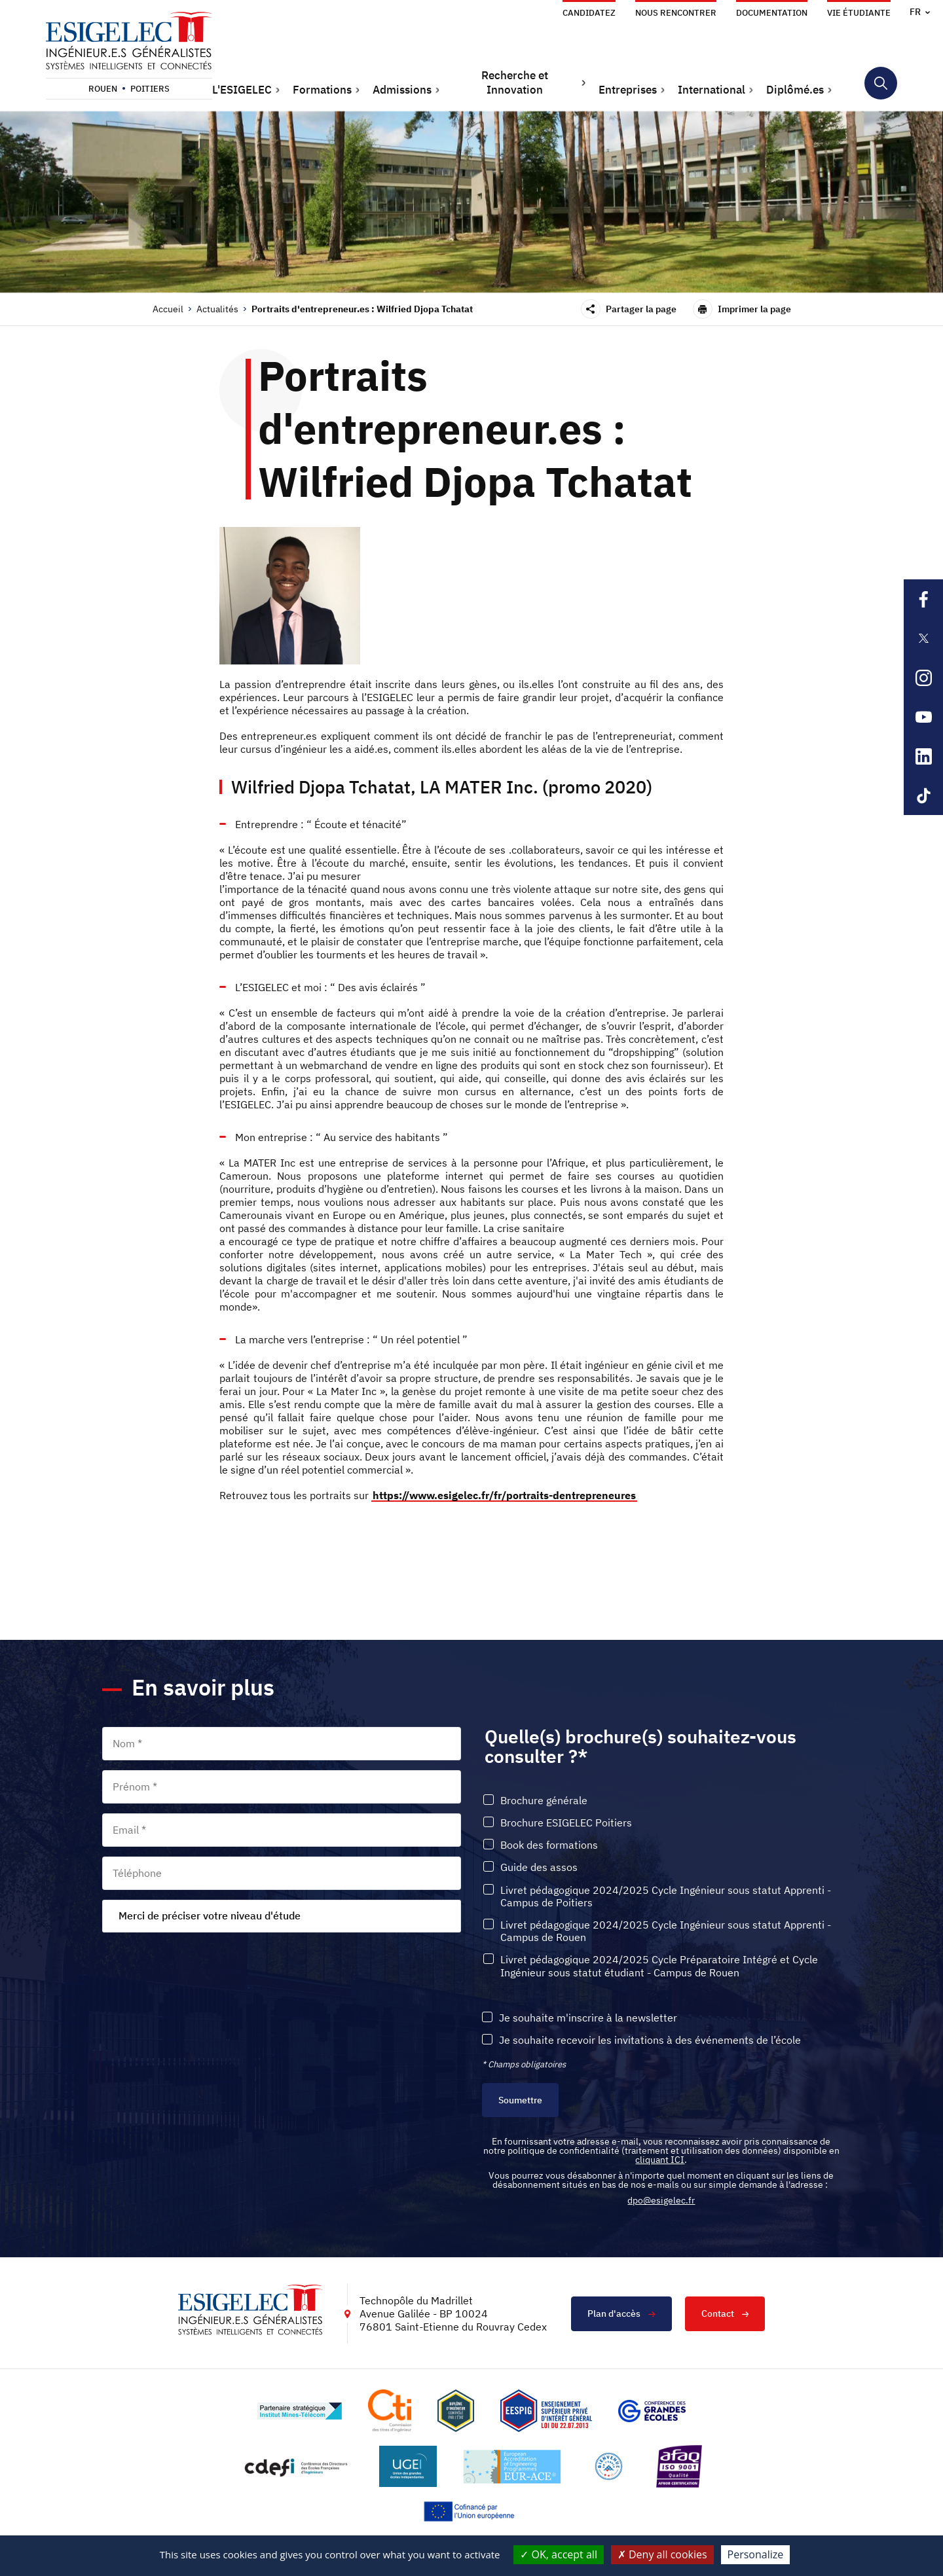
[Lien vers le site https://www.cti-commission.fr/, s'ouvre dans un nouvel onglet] (389, 2410)
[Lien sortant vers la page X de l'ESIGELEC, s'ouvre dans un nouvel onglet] (923, 638)
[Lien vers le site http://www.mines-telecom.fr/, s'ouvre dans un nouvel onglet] (299, 2410)
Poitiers (150, 88)
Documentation (771, 12)
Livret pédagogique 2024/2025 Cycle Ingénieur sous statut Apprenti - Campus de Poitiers (665, 1895)
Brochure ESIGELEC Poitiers (566, 1822)
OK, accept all (558, 2554)
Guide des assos (539, 1866)
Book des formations (549, 1844)
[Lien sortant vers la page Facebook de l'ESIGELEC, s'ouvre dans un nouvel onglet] (923, 599)
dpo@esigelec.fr (661, 2200)
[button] (246, 90)
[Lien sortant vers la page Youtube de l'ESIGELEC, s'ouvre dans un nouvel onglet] (923, 716)
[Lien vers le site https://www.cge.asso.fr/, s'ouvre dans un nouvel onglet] (652, 2410)
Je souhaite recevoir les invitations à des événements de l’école (650, 2039)
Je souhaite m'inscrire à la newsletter (588, 2017)
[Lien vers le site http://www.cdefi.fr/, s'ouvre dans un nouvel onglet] (297, 2466)
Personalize (756, 2554)
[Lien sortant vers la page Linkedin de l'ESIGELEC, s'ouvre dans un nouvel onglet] (923, 756)
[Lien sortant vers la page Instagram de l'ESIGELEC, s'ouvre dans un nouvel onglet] (923, 677)
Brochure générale (543, 1800)
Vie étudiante (859, 12)
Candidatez (589, 12)
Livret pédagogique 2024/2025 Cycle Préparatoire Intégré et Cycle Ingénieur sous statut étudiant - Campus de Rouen (659, 1965)
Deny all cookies (662, 2554)
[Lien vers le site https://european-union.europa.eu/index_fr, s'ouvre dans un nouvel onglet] (471, 2511)
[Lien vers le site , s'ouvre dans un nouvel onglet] (455, 2410)
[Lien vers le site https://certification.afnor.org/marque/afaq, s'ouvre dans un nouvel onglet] (679, 2466)
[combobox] (281, 1915)
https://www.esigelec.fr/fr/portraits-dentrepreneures (504, 1495)
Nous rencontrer (675, 12)
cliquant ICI (659, 2160)
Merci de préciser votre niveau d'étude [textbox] (210, 1914)
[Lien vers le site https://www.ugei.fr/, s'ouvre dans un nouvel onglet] (408, 2466)
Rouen (102, 88)
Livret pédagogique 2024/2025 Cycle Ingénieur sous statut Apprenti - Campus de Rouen (665, 1930)
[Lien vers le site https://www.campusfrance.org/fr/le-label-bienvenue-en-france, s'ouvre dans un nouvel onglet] (608, 2466)
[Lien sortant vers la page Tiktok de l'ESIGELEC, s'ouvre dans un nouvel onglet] (923, 795)
